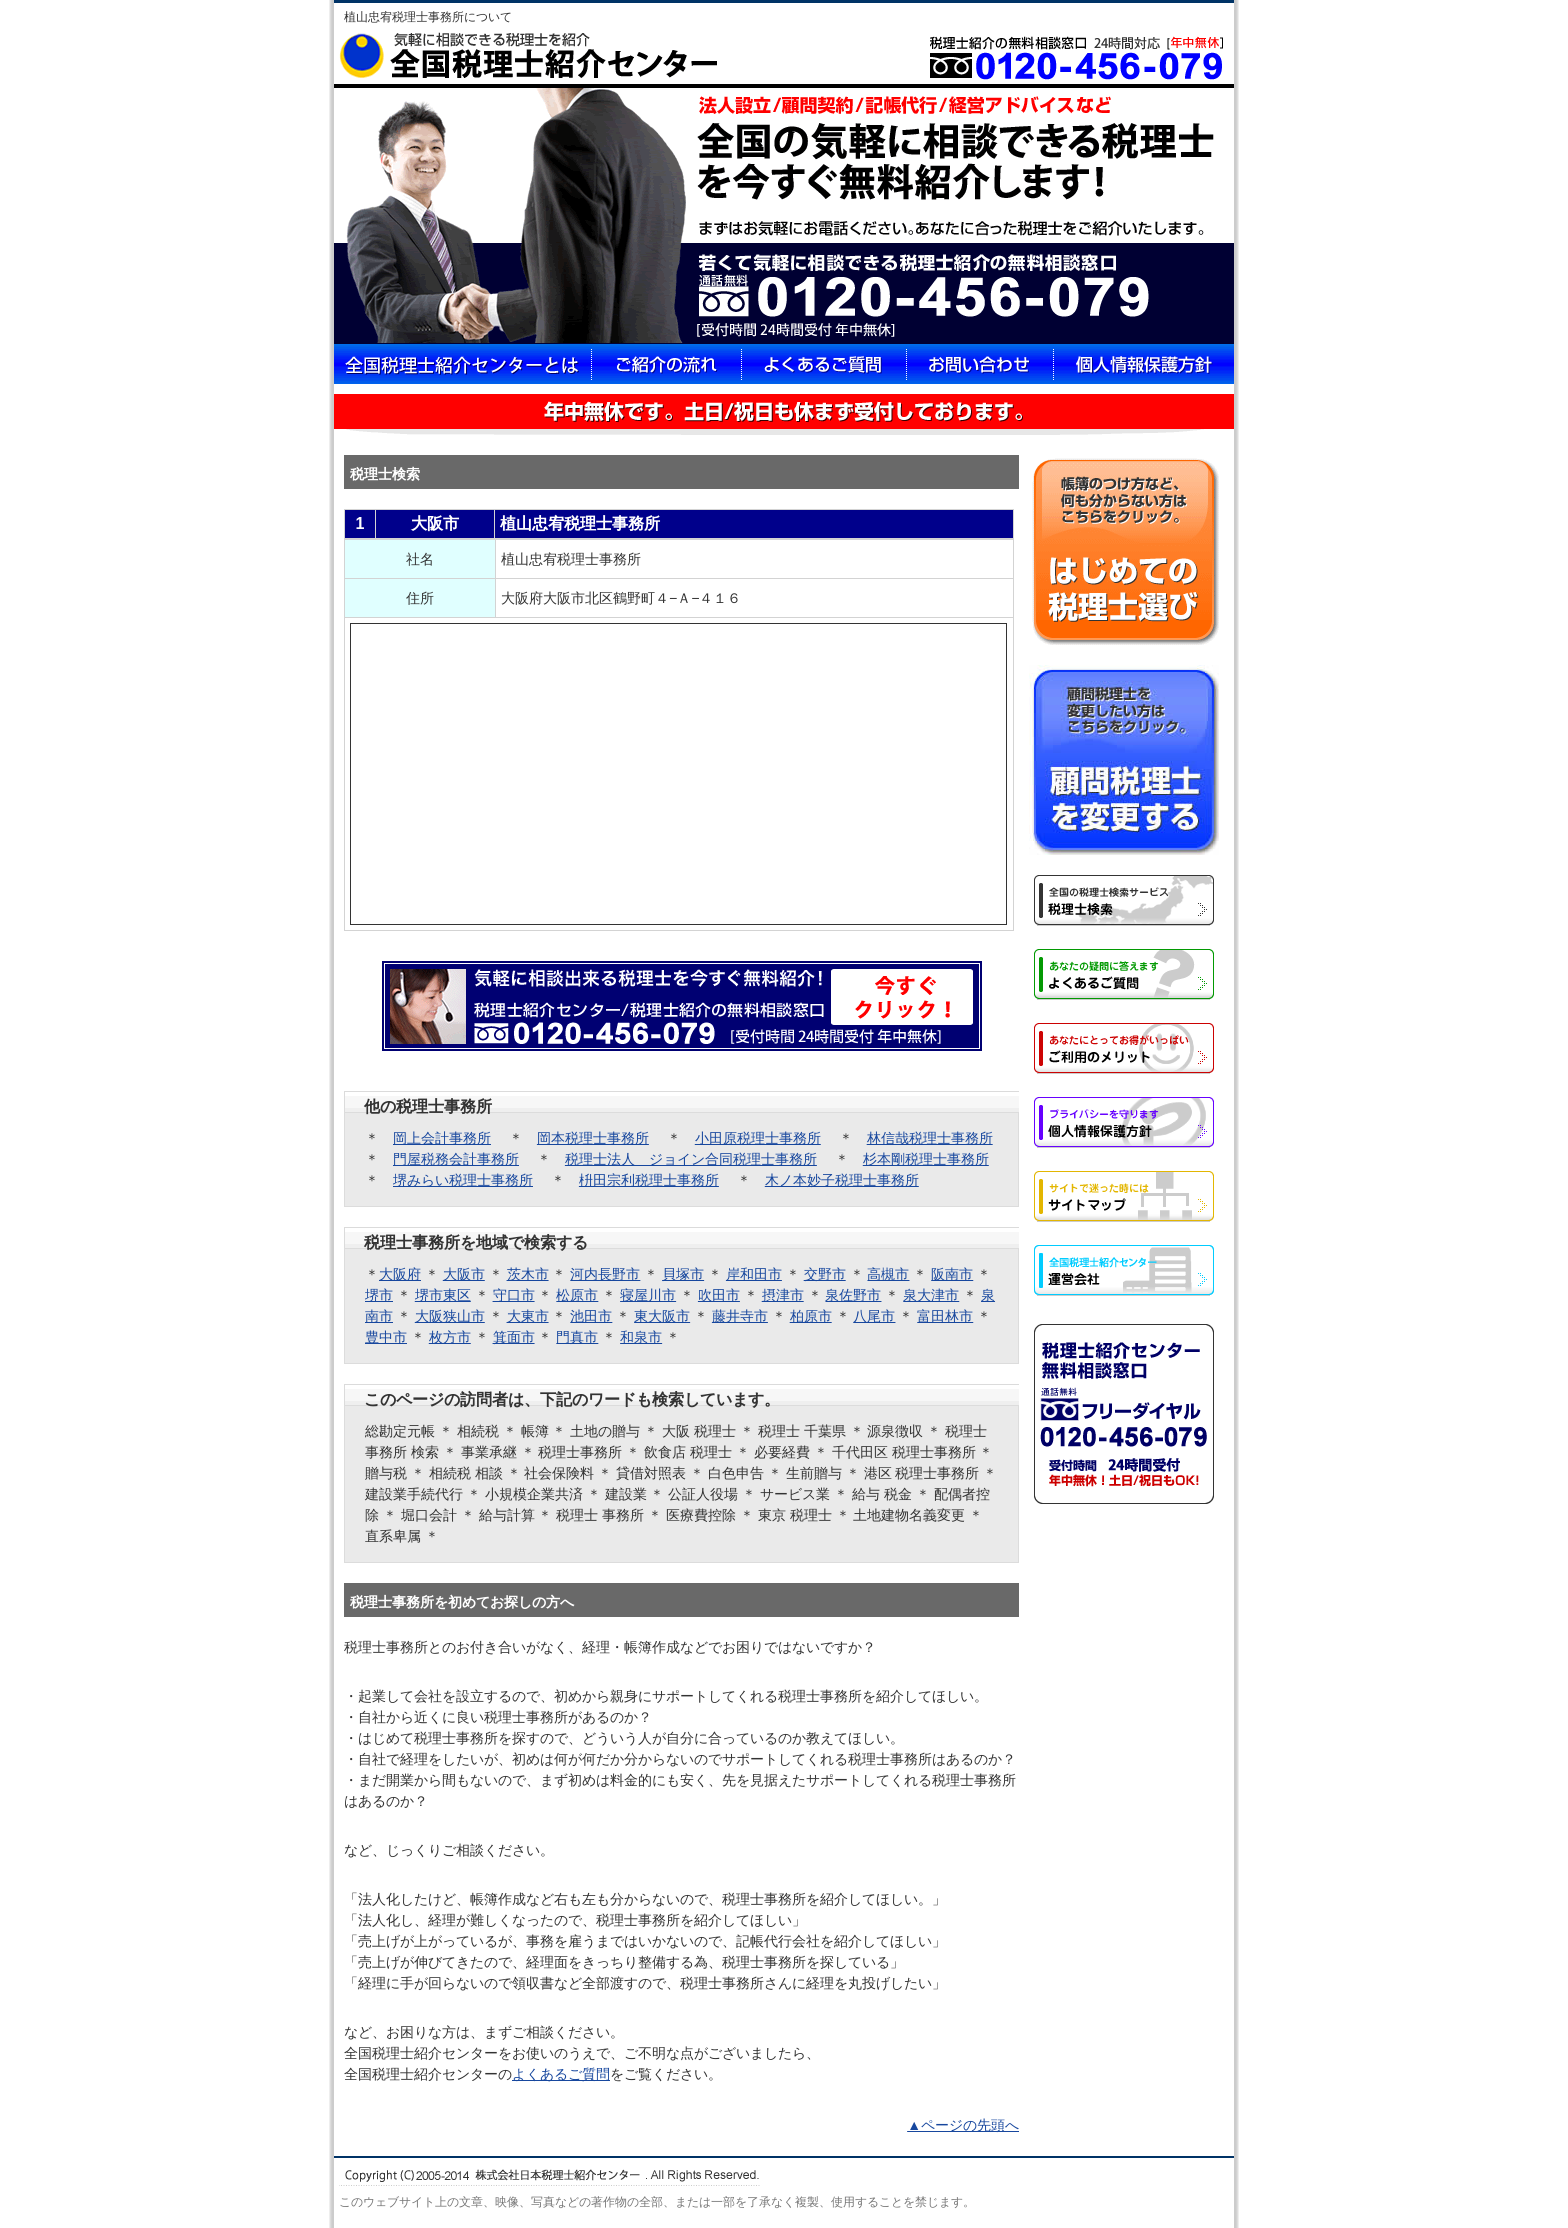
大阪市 (464, 1274)
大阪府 (400, 1274)
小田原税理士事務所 (758, 1138)
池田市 (591, 1316)
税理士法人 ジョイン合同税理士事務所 (691, 1159)
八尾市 (874, 1316)
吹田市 (719, 1295)
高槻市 (888, 1274)
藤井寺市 (740, 1316)
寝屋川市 (648, 1295)
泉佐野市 (853, 1295)
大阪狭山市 (450, 1316)
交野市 (825, 1274)
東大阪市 (662, 1316)
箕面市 (514, 1337)
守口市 (514, 1295)
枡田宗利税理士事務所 (649, 1180)
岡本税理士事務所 (593, 1138)
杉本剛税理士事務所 (926, 1159)
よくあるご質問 (561, 2074)
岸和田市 (754, 1274)
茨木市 (528, 1274)
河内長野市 (605, 1274)
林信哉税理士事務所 (930, 1138)
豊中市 (386, 1337)
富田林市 (945, 1316)
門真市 (577, 1337)
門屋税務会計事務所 (456, 1159)
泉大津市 (931, 1295)
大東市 (528, 1316)
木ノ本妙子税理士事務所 (842, 1180)
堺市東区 (443, 1295)
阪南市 (952, 1274)
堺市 (379, 1295)
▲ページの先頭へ (963, 2125)
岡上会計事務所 (442, 1138)
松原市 (577, 1295)
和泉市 (641, 1337)
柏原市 (811, 1316)
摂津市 (783, 1295)
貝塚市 (683, 1274)
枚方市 (450, 1337)
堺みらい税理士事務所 (463, 1180)
